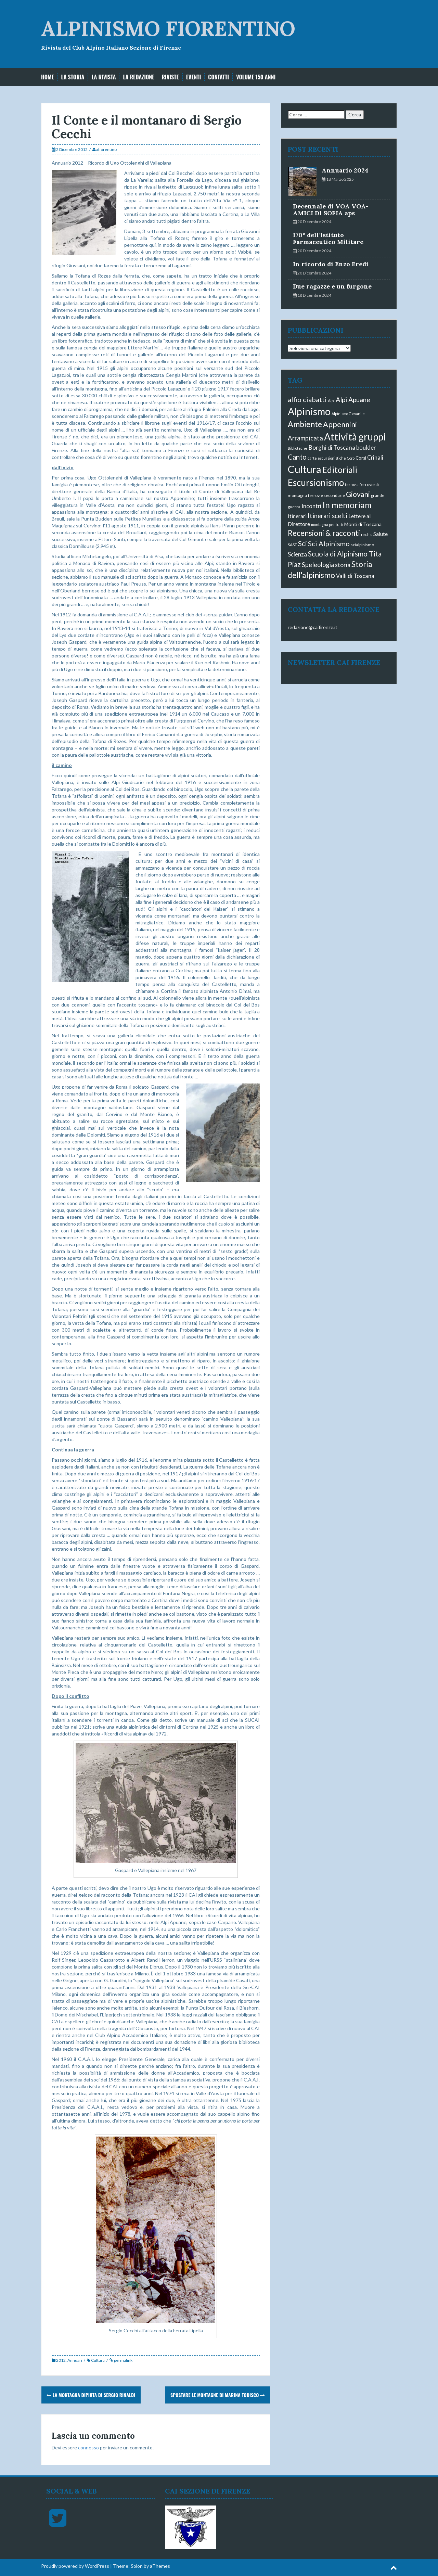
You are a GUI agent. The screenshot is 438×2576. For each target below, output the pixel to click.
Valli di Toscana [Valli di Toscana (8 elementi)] (355, 576)
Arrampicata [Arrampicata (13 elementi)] (305, 438)
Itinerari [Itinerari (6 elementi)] (297, 516)
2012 (61, 2360)
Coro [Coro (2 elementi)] (351, 458)
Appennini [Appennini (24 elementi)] (340, 424)
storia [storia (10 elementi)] (342, 564)
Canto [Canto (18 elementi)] (297, 457)
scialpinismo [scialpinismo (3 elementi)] (362, 544)
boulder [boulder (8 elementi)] (366, 447)
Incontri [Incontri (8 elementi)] (311, 506)
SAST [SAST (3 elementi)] (292, 544)
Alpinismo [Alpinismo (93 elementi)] (309, 411)
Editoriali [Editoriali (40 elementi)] (339, 470)
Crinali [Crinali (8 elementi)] (375, 457)
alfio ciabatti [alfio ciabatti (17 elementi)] (307, 399)
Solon (137, 2566)
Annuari (74, 2360)
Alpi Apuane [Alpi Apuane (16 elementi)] (353, 399)
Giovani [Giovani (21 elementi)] (358, 494)
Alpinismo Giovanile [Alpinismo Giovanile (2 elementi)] (348, 413)
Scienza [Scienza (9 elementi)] (297, 554)
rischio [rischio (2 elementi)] (366, 534)
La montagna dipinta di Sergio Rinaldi (91, 2394)
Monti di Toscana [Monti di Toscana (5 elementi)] (363, 524)
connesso (88, 2447)
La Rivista (103, 77)
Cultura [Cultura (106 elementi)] (304, 469)
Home (47, 77)
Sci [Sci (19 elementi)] (302, 543)
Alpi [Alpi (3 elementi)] (331, 400)
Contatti (218, 77)
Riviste (170, 77)
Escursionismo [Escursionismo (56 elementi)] (316, 482)
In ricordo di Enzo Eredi (331, 264)
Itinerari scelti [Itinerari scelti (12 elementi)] (327, 516)
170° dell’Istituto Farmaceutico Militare (328, 238)
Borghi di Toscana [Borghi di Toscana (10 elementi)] (331, 447)
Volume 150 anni (255, 77)
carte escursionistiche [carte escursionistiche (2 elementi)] (327, 458)
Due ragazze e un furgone (332, 286)
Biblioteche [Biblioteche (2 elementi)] (297, 448)
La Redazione (138, 77)
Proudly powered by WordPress (75, 2566)
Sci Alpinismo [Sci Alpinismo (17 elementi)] (329, 543)
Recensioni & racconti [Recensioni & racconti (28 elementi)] (324, 533)
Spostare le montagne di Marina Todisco (217, 2394)
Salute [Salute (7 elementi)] (380, 533)
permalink (122, 2360)
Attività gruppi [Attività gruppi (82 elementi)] (355, 437)
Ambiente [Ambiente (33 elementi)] (305, 424)
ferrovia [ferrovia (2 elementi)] (352, 484)
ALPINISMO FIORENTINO (168, 28)
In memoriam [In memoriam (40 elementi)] (347, 505)
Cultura (98, 2360)
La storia (73, 77)
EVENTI (193, 77)
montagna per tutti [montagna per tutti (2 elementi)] (327, 524)
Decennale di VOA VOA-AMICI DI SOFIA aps (331, 209)
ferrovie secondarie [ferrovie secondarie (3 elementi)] (326, 495)
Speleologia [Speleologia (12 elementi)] (318, 564)
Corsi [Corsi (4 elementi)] (361, 458)
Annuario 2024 (345, 170)
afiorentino (106, 149)
